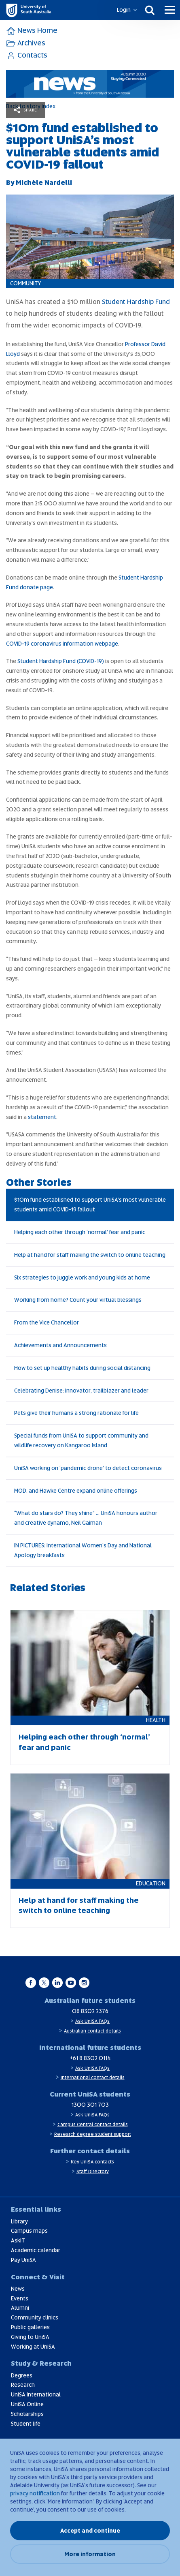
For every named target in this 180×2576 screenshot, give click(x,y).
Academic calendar (35, 2250)
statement (42, 1117)
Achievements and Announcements (60, 1345)
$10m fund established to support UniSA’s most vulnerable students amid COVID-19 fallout (90, 1204)
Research (23, 2384)
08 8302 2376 (90, 2011)
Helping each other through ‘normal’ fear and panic (79, 1232)
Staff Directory (92, 2171)
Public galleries (30, 2327)
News (18, 2288)
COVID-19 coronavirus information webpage (62, 643)
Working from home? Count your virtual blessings (78, 1299)
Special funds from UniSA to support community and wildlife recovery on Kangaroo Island (81, 1440)
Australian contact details (92, 2031)
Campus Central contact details (92, 2124)
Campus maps (29, 2230)
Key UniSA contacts (92, 2162)
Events (19, 2298)
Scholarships (27, 2414)
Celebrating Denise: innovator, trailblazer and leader (81, 1390)
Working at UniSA (33, 2346)
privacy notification (35, 2493)
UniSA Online (27, 2404)
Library (19, 2221)
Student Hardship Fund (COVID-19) (60, 661)
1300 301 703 (90, 2104)
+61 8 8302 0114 (90, 2058)
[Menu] (170, 10)
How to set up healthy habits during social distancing (82, 1367)
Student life (25, 2423)
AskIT (18, 2240)
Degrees (21, 2375)
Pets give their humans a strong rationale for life (76, 1412)
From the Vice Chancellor (46, 1322)
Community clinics (34, 2317)
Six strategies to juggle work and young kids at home (82, 1277)
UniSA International (36, 2394)
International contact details (93, 2077)
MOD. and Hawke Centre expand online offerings (75, 1490)
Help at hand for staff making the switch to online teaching (89, 1254)
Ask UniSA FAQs (92, 2021)
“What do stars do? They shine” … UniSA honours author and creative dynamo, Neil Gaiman (85, 1517)
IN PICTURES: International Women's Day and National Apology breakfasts (83, 1550)
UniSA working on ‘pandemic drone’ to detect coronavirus (88, 1468)
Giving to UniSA (30, 2337)
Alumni (20, 2307)
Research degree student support (92, 2134)
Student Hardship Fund (136, 301)
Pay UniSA (23, 2260)
